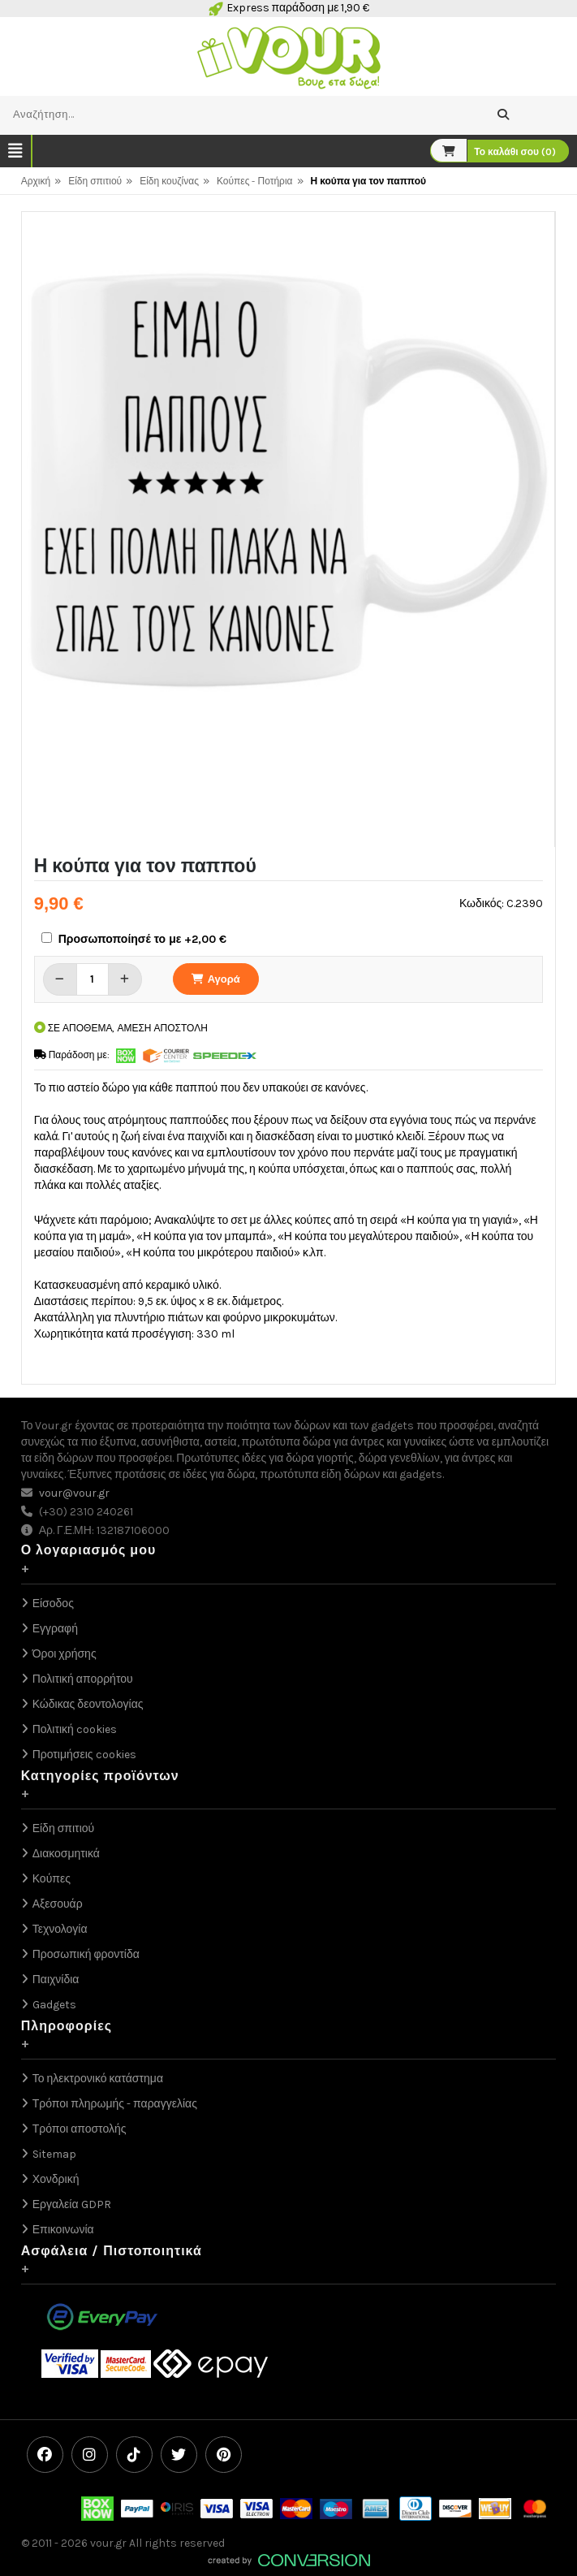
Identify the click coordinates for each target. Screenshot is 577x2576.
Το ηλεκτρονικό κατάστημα (97, 2078)
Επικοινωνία (63, 2230)
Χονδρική (56, 2179)
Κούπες (51, 1879)
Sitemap (54, 2154)
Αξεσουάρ (57, 1904)
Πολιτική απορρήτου (82, 1679)
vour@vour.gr (74, 1493)
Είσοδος (53, 1603)
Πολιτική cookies (74, 1729)
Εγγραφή (55, 1629)
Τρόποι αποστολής (79, 2129)
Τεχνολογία (60, 1929)
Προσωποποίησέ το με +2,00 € (142, 939)
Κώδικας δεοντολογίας (88, 1704)
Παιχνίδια (56, 1979)
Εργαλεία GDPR (71, 2204)
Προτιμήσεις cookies (84, 1754)
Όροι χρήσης (64, 1654)
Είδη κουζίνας (169, 181)
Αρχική (35, 181)
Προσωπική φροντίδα (86, 1954)
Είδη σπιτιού (95, 181)
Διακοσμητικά (66, 1854)
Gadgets (54, 2005)
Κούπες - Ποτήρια (255, 181)
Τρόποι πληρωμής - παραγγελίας (114, 2104)
